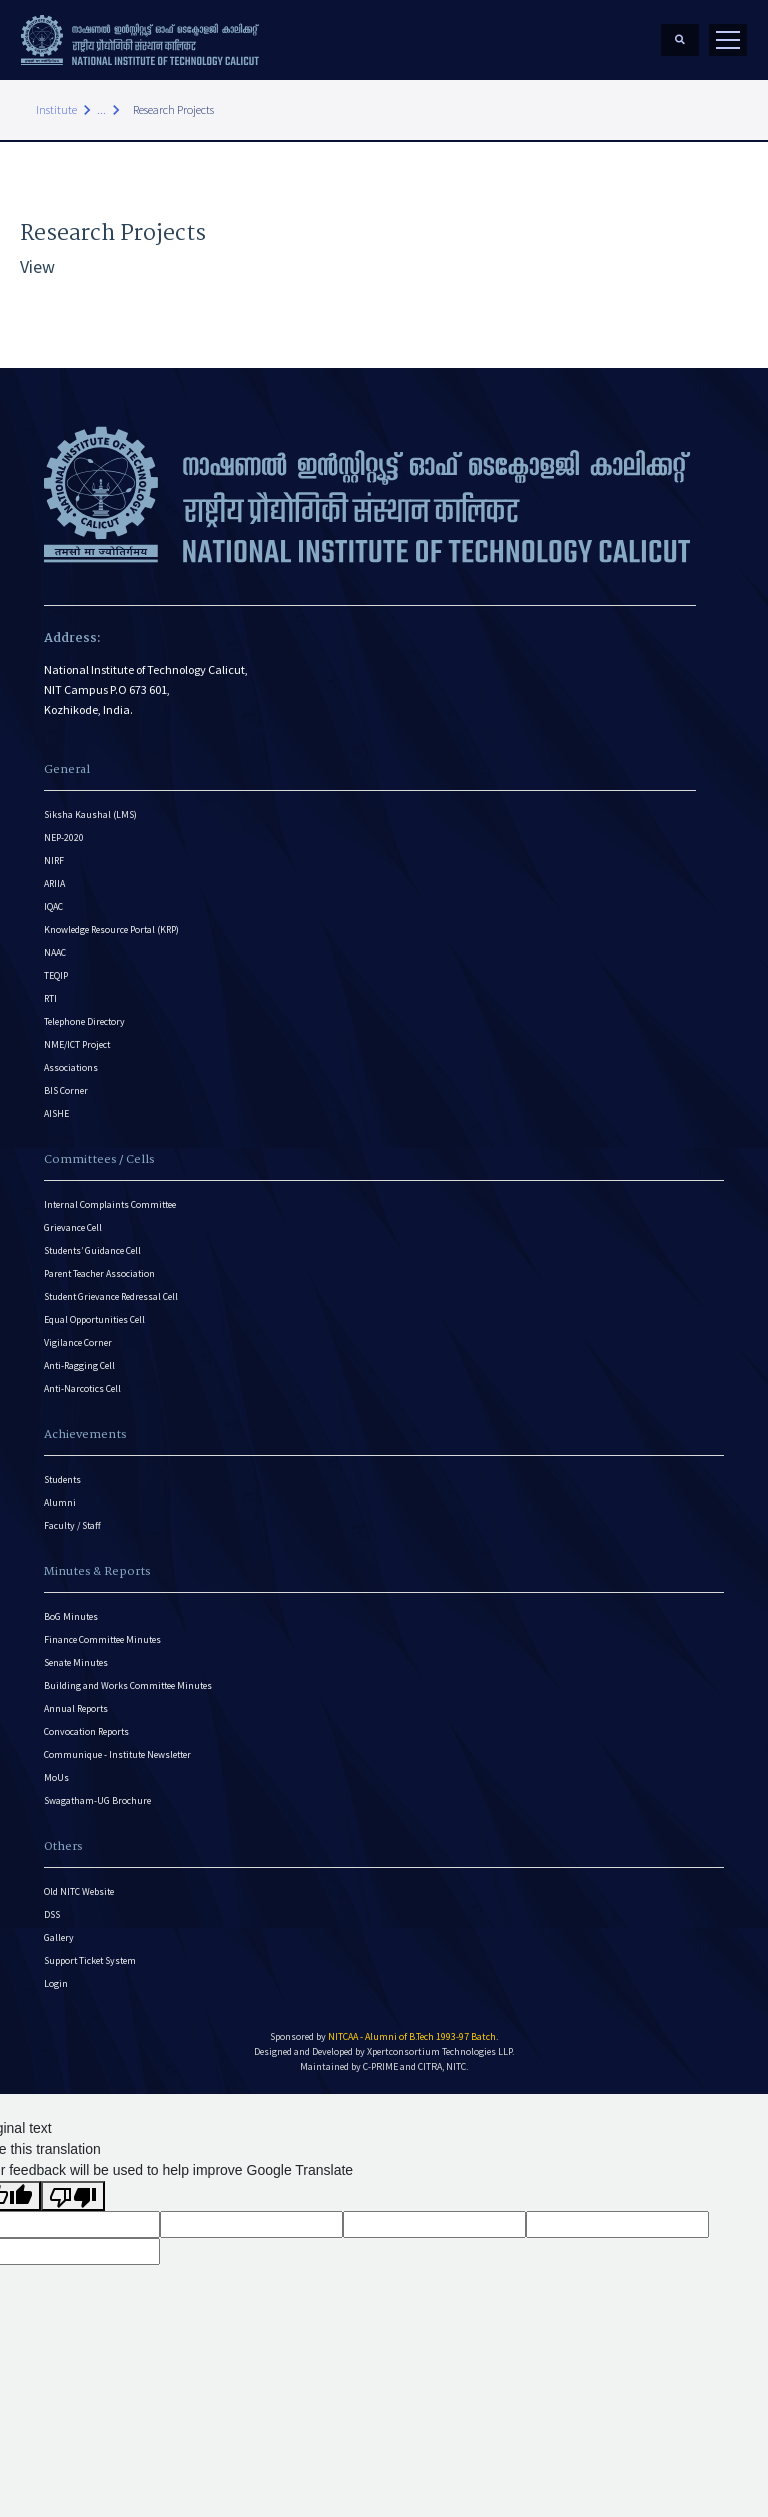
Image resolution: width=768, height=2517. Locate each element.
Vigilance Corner (78, 1342)
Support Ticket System (90, 1960)
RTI (50, 998)
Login (56, 1983)
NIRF (54, 860)
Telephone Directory (84, 1021)
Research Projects (173, 109)
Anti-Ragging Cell (79, 1365)
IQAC (53, 906)
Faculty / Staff (72, 1525)
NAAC (55, 952)
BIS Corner (66, 1090)
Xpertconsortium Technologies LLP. (440, 2051)
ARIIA (54, 883)
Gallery (59, 1937)
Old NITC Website (79, 1891)
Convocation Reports (86, 1731)
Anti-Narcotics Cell (82, 1388)
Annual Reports (76, 1708)
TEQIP (56, 975)
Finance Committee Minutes (102, 1639)
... (101, 109)
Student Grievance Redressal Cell (111, 1296)
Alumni (60, 1502)
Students (62, 1479)
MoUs (56, 1777)
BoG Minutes (71, 1616)
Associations (71, 1067)
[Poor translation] (73, 2196)
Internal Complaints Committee (110, 1204)
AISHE (56, 1113)
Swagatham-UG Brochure (97, 1800)
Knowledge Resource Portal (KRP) (111, 929)
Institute (56, 109)
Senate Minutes (76, 1662)
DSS (52, 1914)
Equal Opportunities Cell (94, 1319)
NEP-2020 (64, 837)
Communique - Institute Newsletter (117, 1754)
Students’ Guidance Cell (92, 1250)
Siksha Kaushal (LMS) (90, 814)
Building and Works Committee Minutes (128, 1685)
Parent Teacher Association (99, 1273)
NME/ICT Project (77, 1044)
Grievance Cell (73, 1227)
